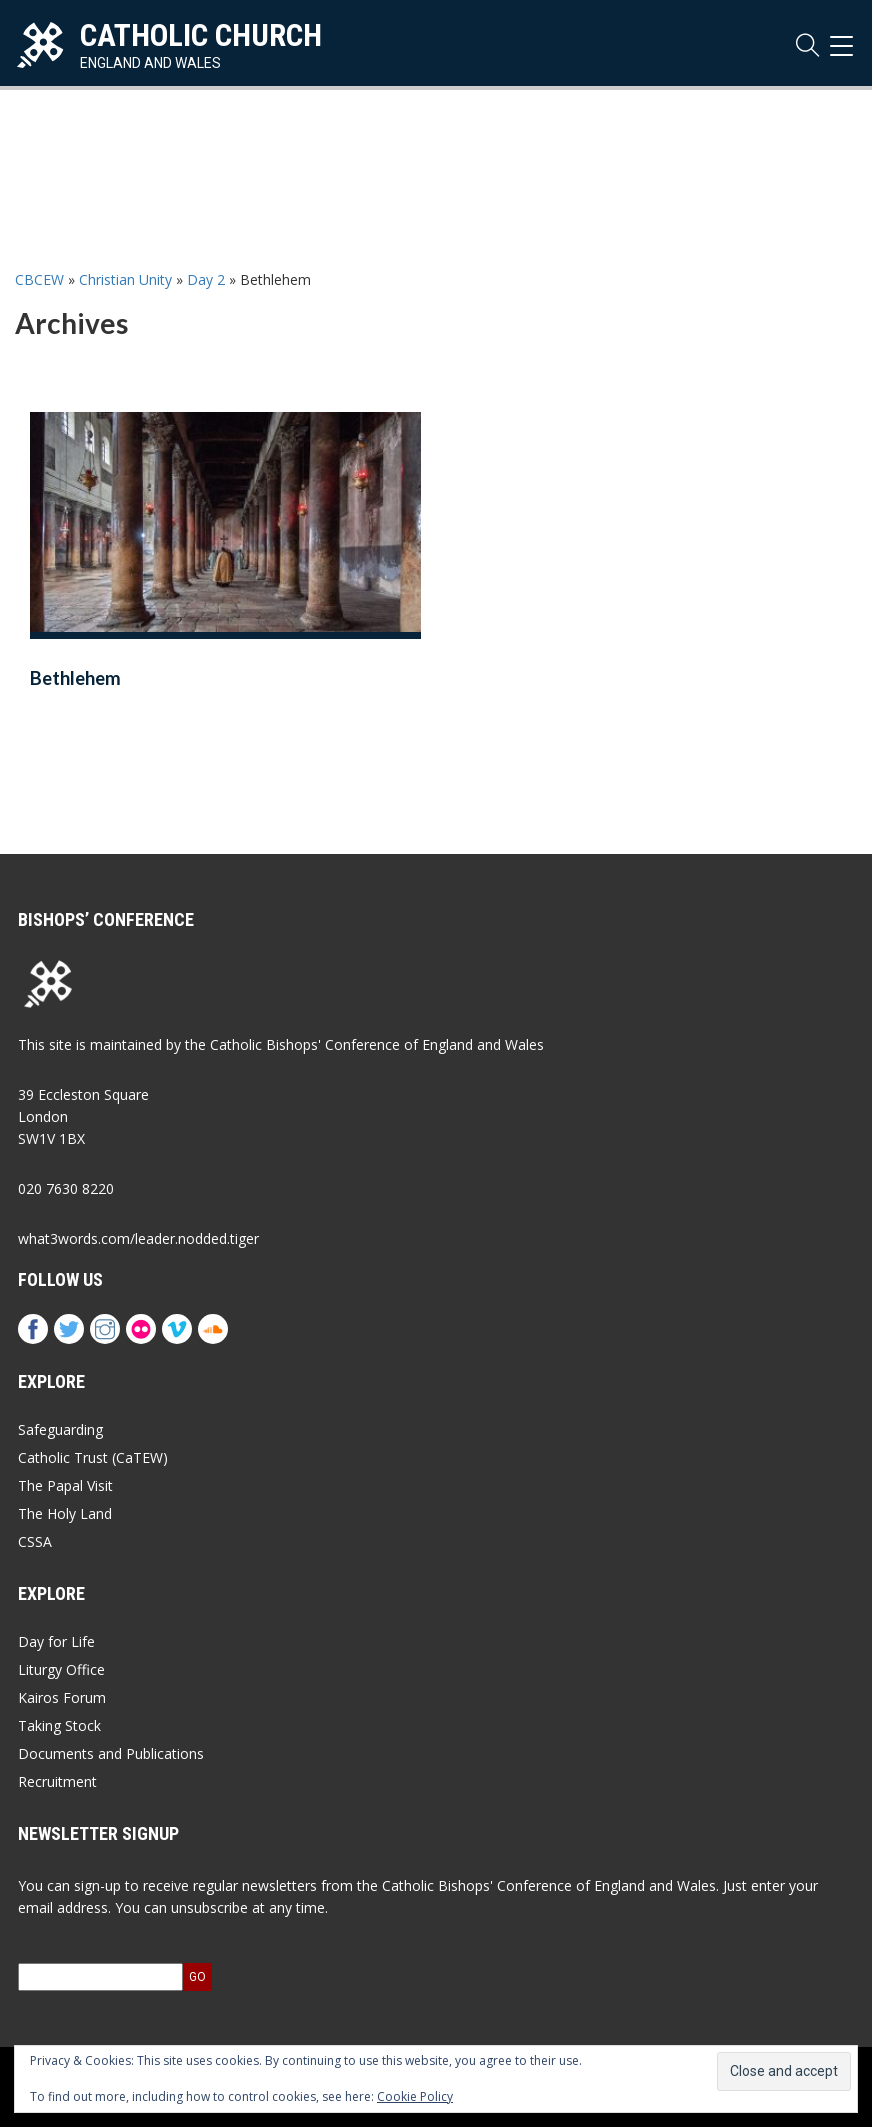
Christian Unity (125, 279)
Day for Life (56, 1641)
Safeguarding (60, 1429)
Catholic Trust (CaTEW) (93, 1457)
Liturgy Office (61, 1669)
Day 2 (206, 279)
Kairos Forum (62, 1697)
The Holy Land (65, 1513)
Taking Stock (59, 1725)
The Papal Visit (65, 1485)
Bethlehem (75, 678)
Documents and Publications (111, 1753)
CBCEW (39, 279)
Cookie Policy (415, 2096)
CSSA (35, 1541)
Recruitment (57, 1781)
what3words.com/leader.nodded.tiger (138, 1238)
